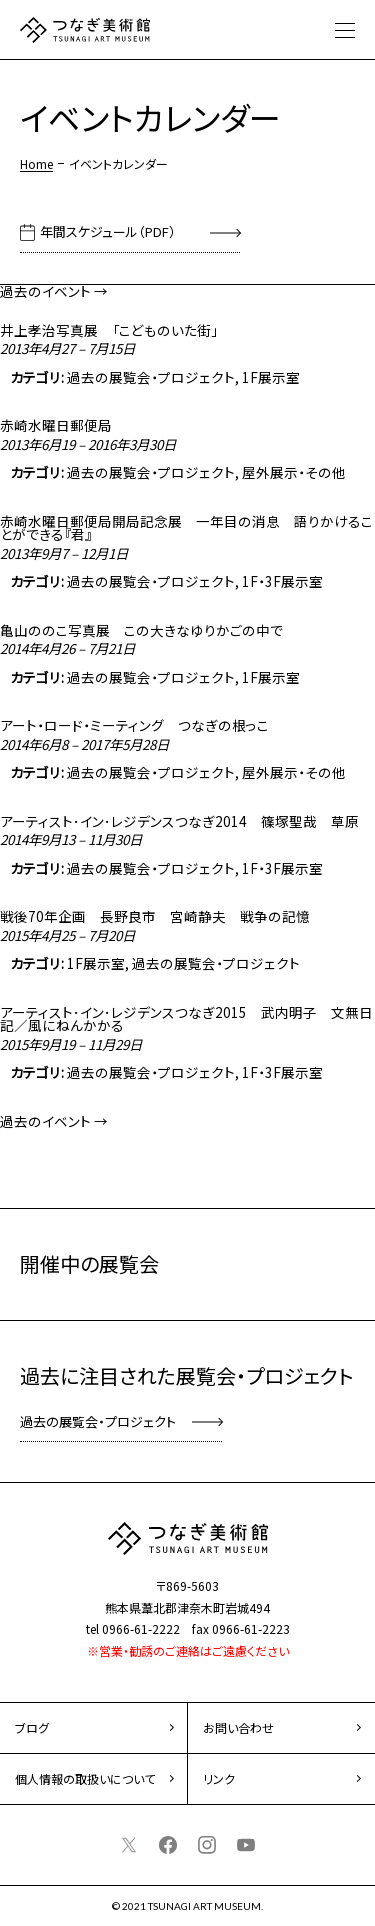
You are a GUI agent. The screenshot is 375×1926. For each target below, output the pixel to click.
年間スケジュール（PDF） (108, 231)
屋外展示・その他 (294, 472)
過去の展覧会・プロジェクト (151, 377)
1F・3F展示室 (282, 581)
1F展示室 (271, 377)
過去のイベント (54, 291)
